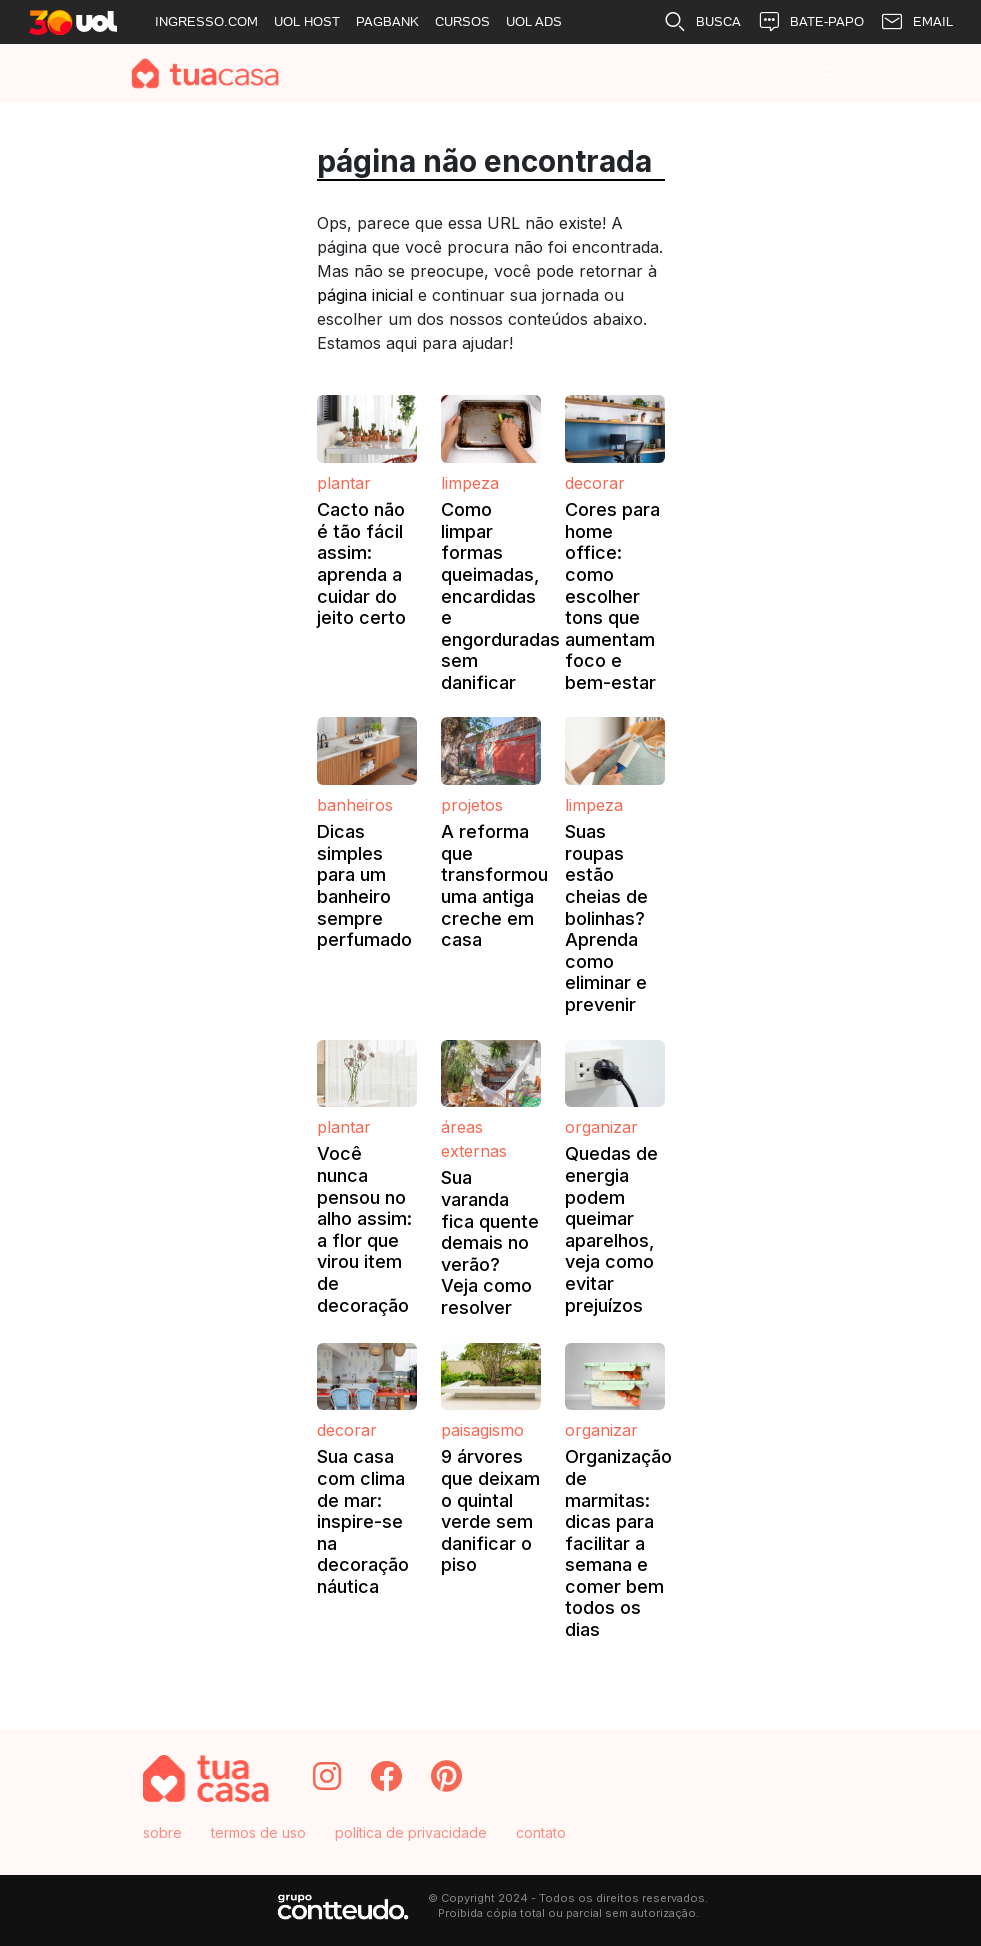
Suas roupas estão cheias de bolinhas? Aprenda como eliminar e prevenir (606, 918)
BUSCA (702, 22)
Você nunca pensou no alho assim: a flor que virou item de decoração (364, 1229)
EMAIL (916, 22)
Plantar (344, 483)
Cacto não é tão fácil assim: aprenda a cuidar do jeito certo (361, 563)
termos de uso (258, 1832)
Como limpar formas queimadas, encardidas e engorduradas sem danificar (500, 596)
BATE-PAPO (810, 22)
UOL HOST (307, 21)
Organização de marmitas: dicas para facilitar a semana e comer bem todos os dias (618, 1543)
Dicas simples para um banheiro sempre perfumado (364, 885)
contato (541, 1832)
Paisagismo (482, 1430)
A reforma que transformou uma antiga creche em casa (494, 885)
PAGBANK (387, 21)
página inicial (365, 295)
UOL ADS (534, 21)
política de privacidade (411, 1832)
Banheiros (355, 805)
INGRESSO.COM (206, 21)
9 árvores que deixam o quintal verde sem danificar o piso (490, 1510)
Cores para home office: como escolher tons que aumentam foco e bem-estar (612, 596)
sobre (162, 1832)
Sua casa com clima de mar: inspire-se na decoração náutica (363, 1521)
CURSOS (462, 21)
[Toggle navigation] (829, 74)
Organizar (601, 1127)
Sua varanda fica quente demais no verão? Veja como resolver (490, 1242)
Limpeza (470, 483)
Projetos (472, 805)
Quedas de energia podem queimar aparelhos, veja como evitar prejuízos (611, 1229)
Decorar (595, 483)
